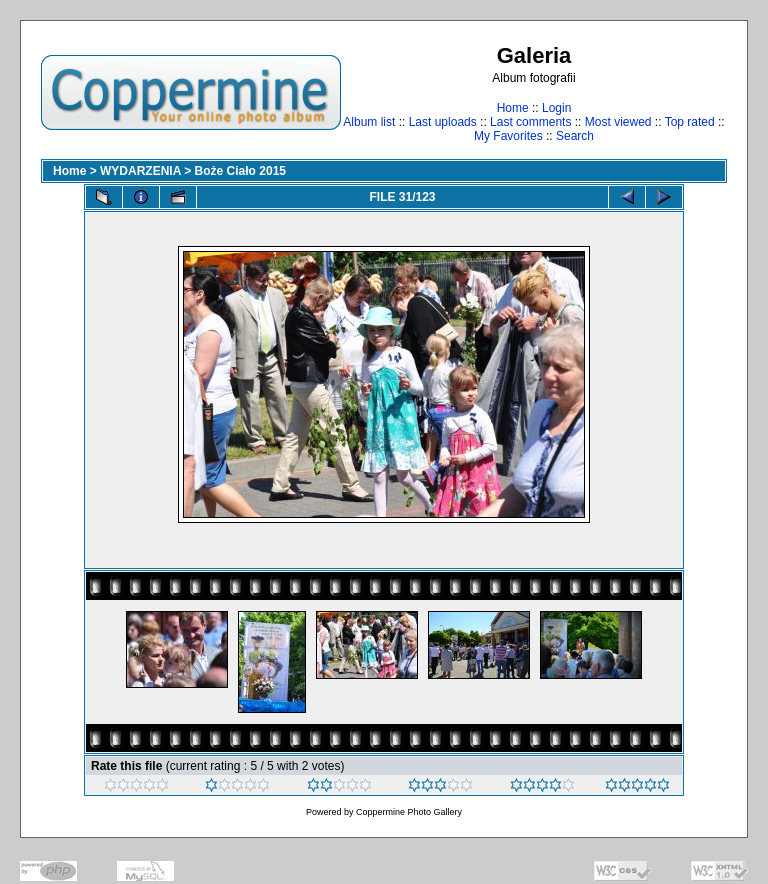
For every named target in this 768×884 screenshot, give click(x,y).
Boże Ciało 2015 (240, 171)
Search (575, 136)
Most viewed (618, 122)
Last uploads (443, 122)
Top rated (690, 122)
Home (513, 108)
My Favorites (508, 136)
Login (556, 108)
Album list (369, 122)
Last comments (530, 122)
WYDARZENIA (140, 171)
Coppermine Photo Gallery (409, 812)
